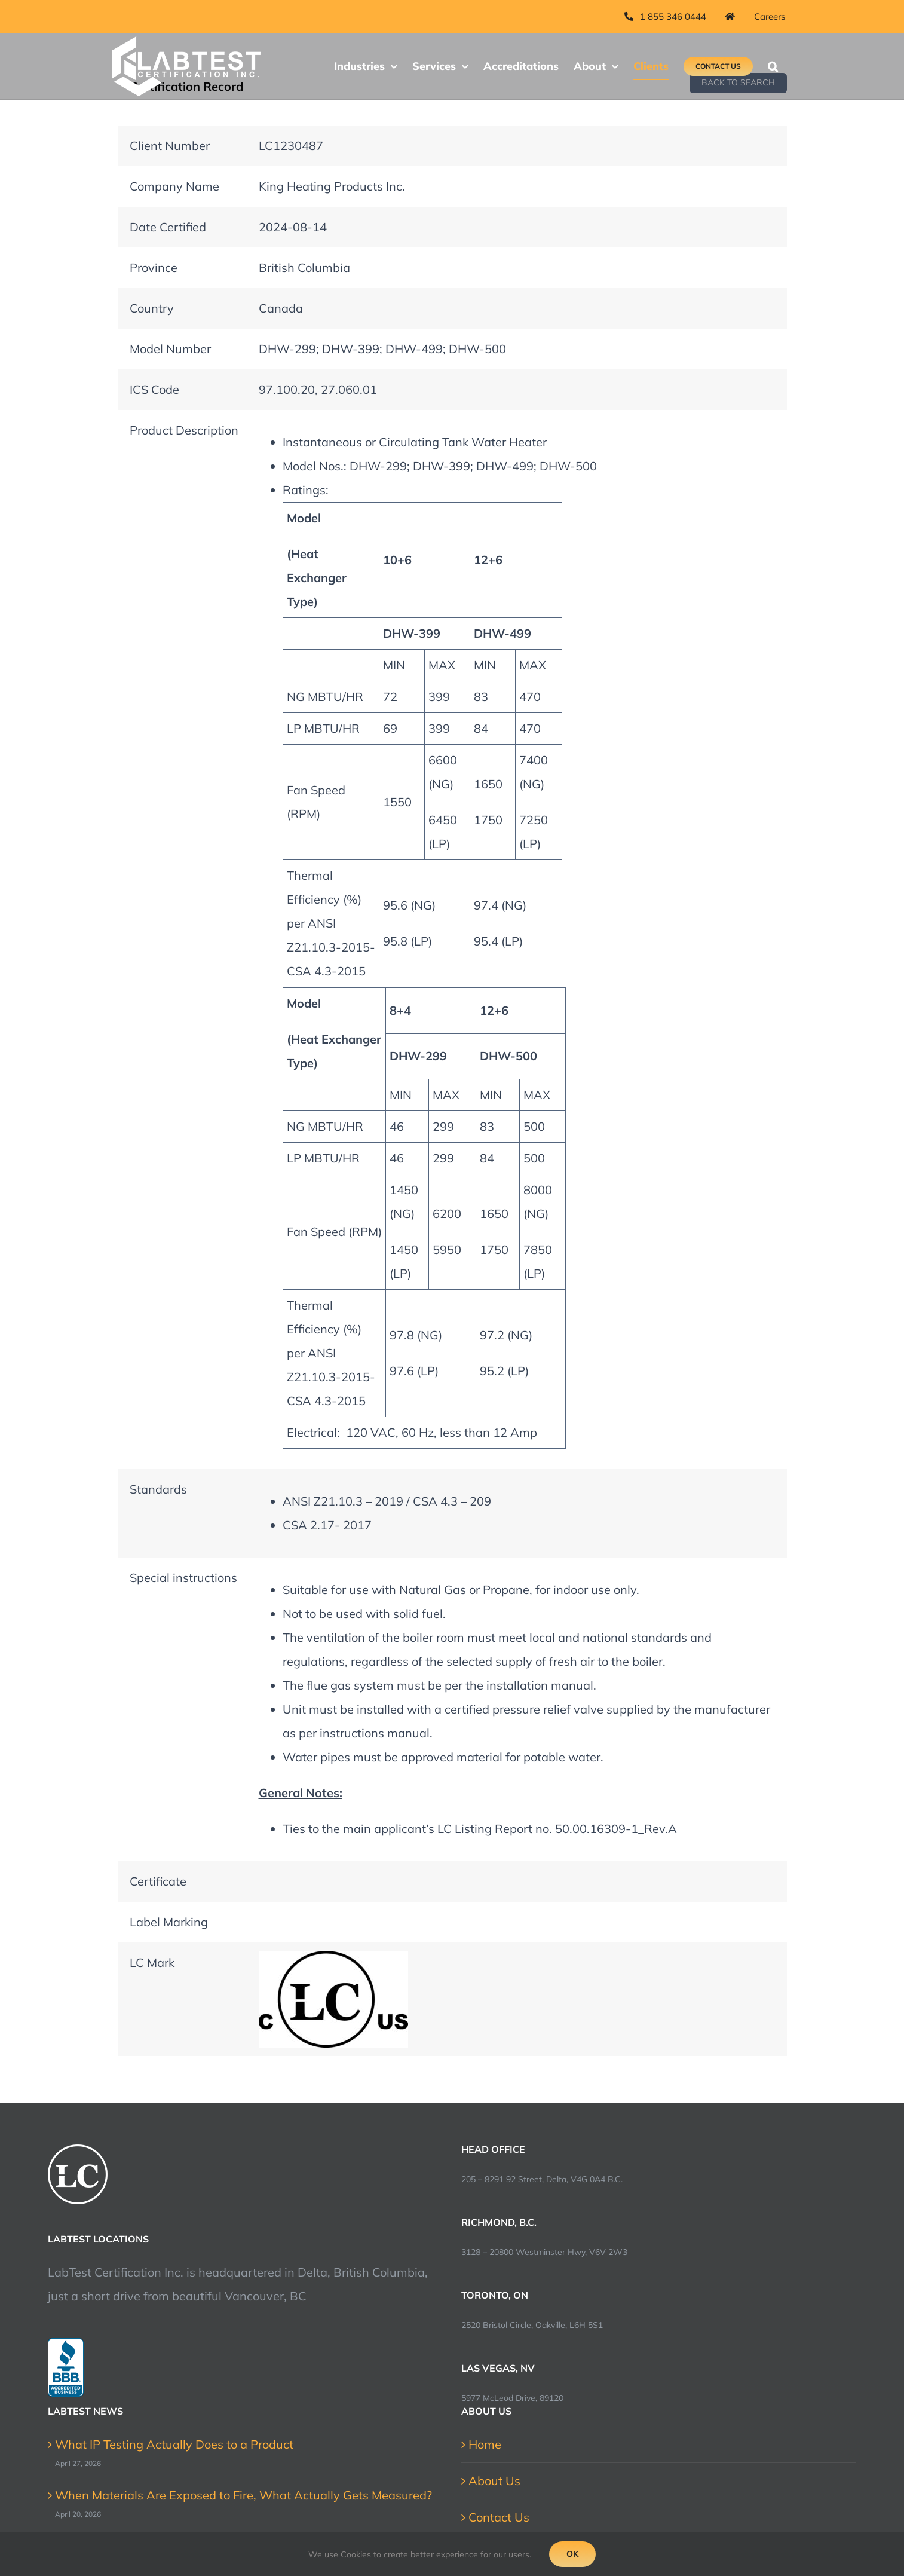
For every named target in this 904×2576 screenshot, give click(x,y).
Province (153, 267)
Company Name (174, 186)
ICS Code (154, 389)
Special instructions (183, 1577)
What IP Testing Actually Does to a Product (174, 2444)
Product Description (184, 430)
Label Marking (169, 1921)
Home (484, 2444)
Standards (158, 1489)
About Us (494, 2480)
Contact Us (498, 2517)
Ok (572, 2554)
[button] (773, 66)
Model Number (170, 348)
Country (152, 308)
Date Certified (168, 226)
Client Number (170, 145)
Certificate (158, 1881)
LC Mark (152, 1962)
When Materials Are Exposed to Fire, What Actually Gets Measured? (243, 2495)
